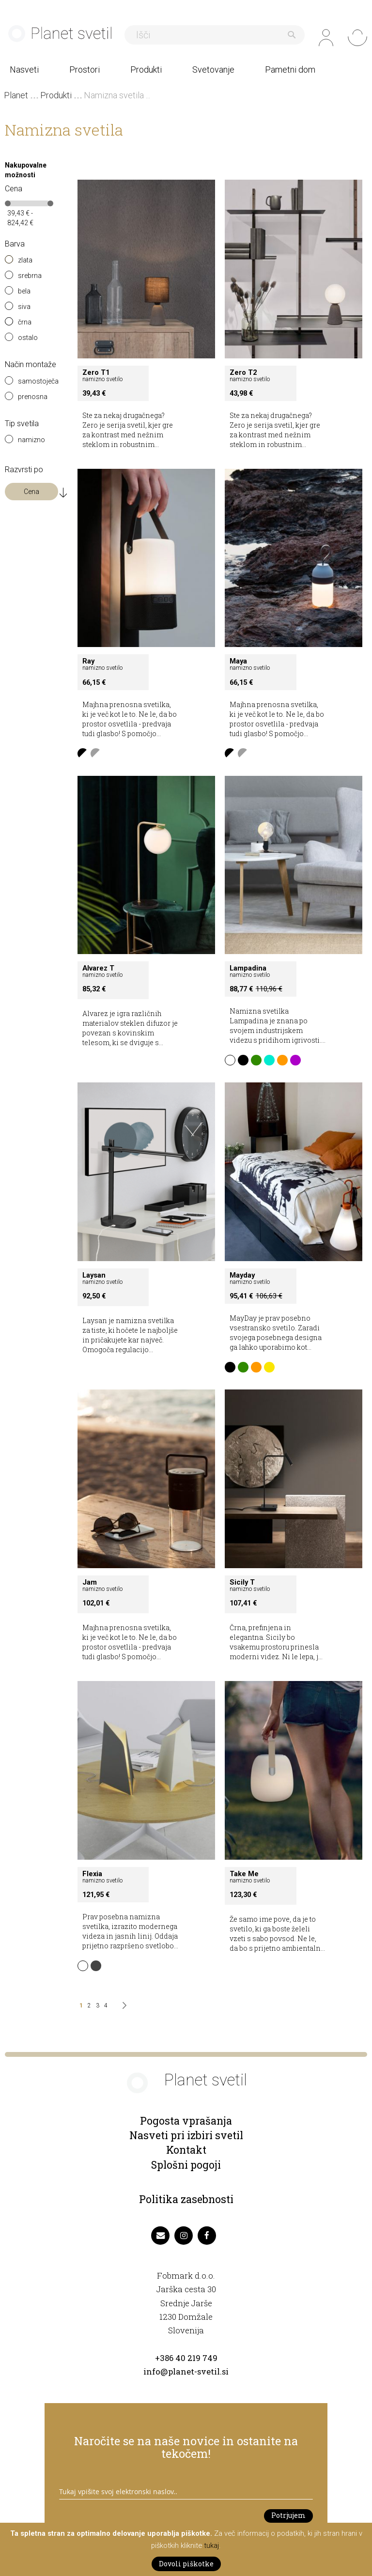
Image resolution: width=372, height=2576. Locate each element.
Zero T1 (95, 372)
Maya (238, 661)
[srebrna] (11, 278)
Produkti (57, 95)
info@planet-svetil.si (186, 2371)
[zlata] (11, 263)
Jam (89, 1582)
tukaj (211, 2545)
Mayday (242, 1275)
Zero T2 (243, 372)
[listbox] (146, 754)
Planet (17, 95)
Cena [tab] (13, 189)
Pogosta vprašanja (186, 2121)
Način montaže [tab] (30, 364)
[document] (186, 2549)
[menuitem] (30, 69)
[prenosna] (11, 399)
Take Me (244, 1873)
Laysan (94, 1275)
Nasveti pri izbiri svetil (186, 2135)
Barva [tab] (15, 244)
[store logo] (63, 36)
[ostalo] (11, 340)
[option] (83, 753)
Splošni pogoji (186, 2165)
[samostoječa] (11, 384)
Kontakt (186, 2150)
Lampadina (248, 968)
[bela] (11, 294)
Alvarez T (98, 968)
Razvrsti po (24, 469)
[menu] (186, 69)
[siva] (11, 309)
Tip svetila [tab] (22, 423)
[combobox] (216, 35)
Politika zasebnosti (186, 2199)
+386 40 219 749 (186, 2358)
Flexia (92, 1873)
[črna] (11, 325)
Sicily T (242, 1582)
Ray (88, 661)
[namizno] (11, 442)
